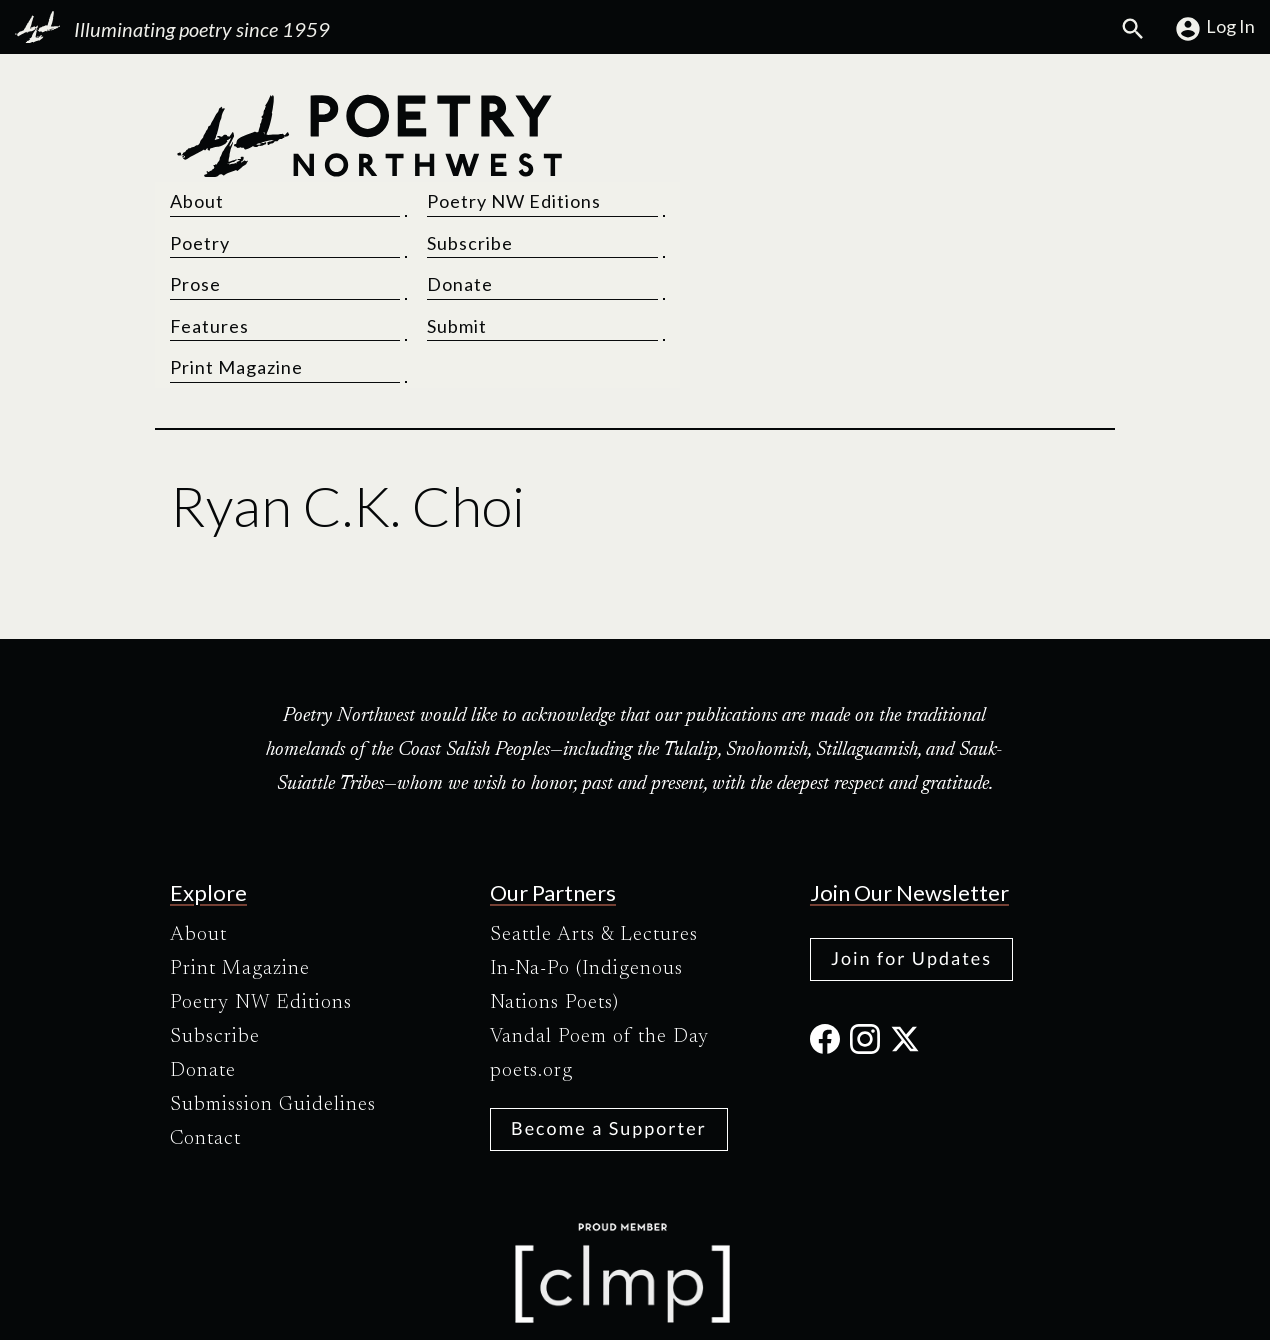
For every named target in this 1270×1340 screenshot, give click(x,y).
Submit (915, 237)
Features (689, 237)
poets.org (531, 981)
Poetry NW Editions (972, 112)
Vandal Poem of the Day (599, 947)
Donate (918, 195)
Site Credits (803, 1307)
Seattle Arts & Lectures (594, 845)
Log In (1214, 29)
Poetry (680, 154)
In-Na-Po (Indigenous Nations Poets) (586, 896)
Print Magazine (716, 278)
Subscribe (928, 154)
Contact (205, 1049)
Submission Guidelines (273, 1015)
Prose (675, 195)
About (677, 112)
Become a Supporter (609, 1038)
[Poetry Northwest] (369, 195)
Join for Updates (911, 868)
